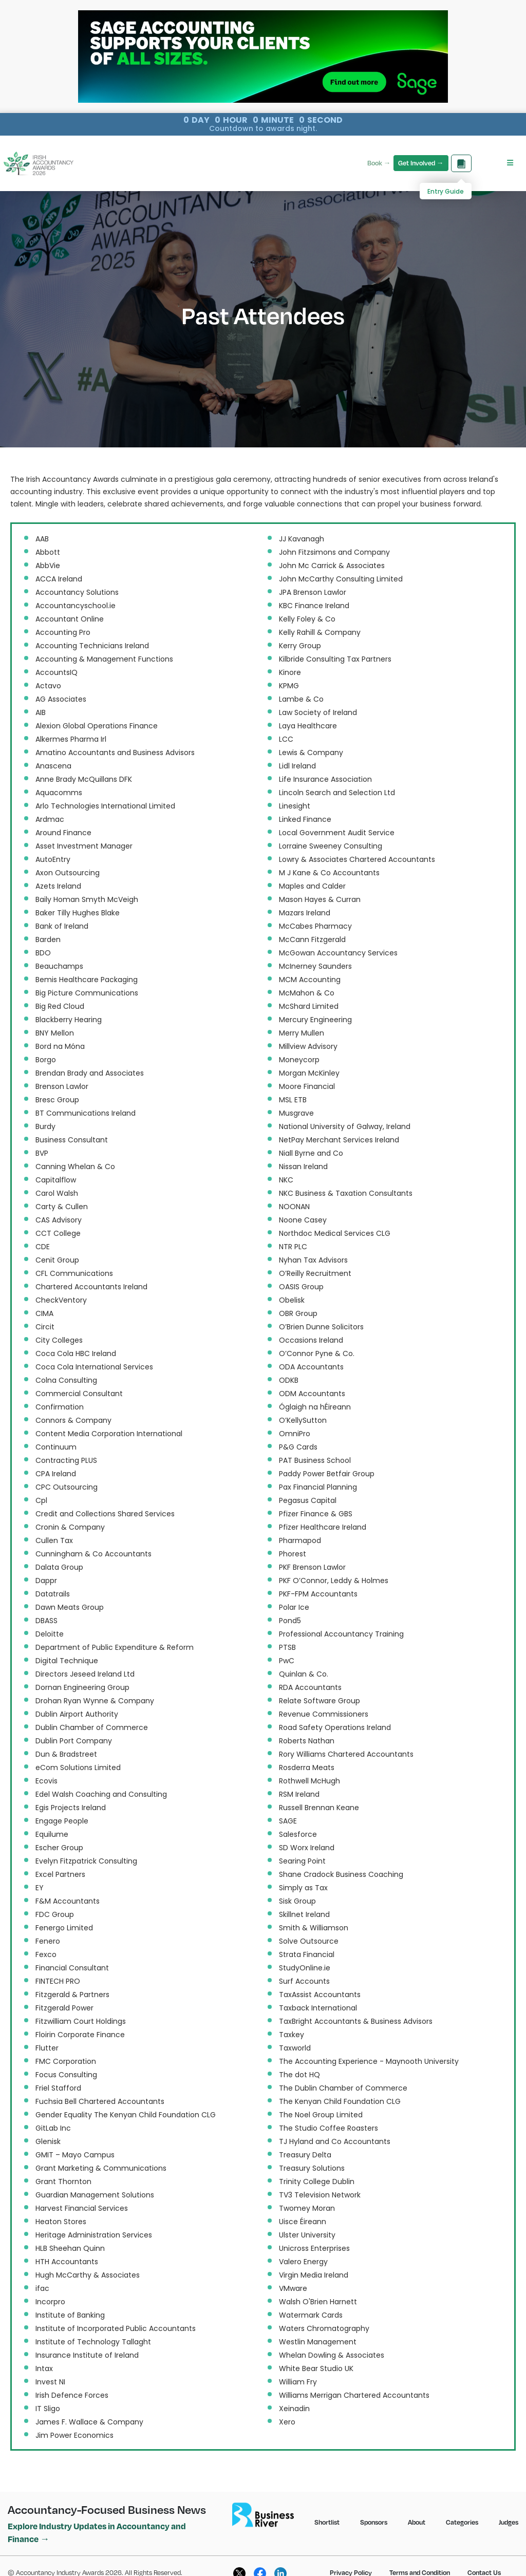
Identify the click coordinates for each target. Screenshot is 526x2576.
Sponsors (373, 2522)
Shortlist (327, 2522)
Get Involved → (421, 163)
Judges (508, 2522)
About (416, 2522)
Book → (379, 163)
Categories (462, 2522)
